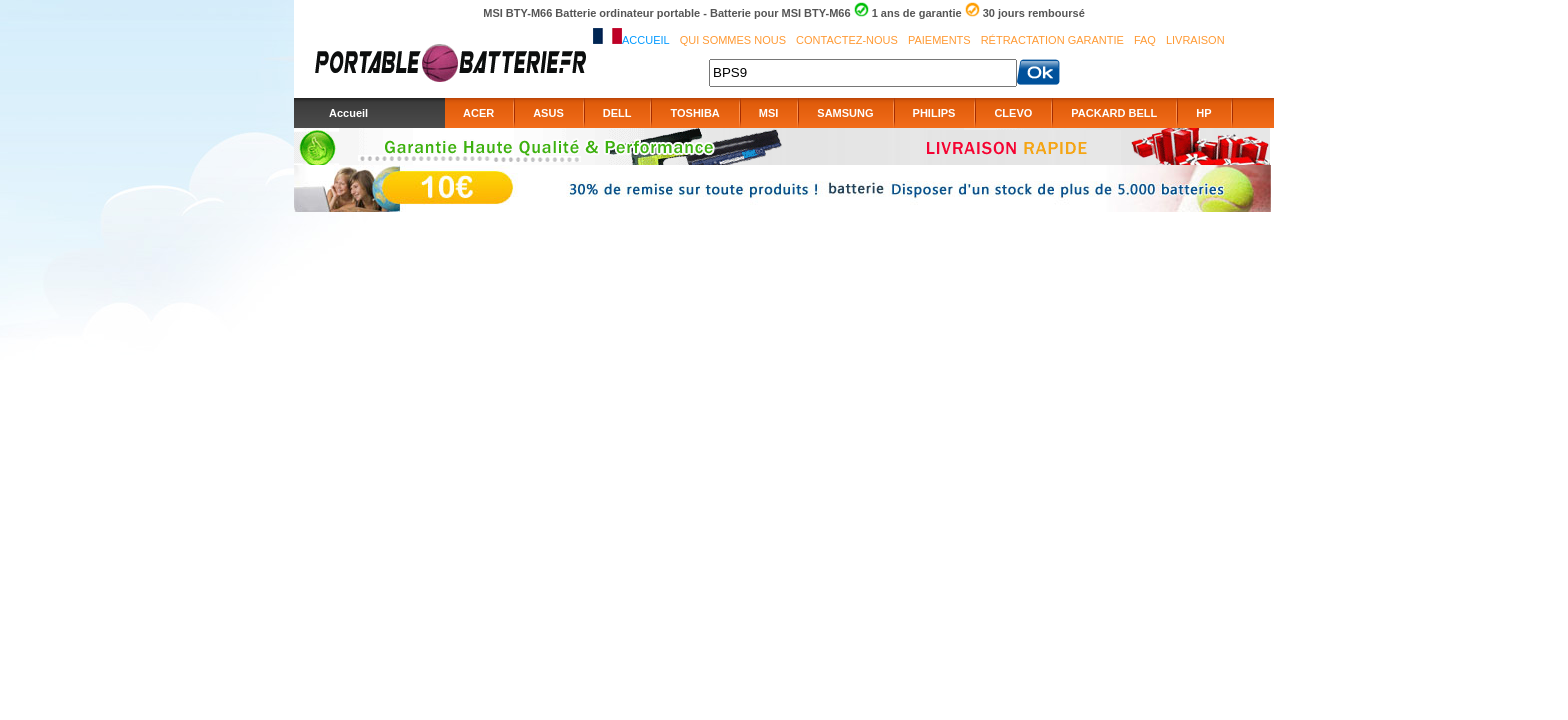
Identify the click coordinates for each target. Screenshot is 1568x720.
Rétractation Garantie (1052, 40)
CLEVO (1013, 113)
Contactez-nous (847, 40)
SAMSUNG (845, 113)
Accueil (646, 40)
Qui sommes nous (733, 40)
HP (1203, 113)
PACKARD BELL (1114, 113)
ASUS (548, 113)
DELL (617, 113)
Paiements (939, 40)
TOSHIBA (694, 113)
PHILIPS (934, 113)
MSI (769, 113)
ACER (478, 113)
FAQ (1145, 40)
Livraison (1195, 40)
